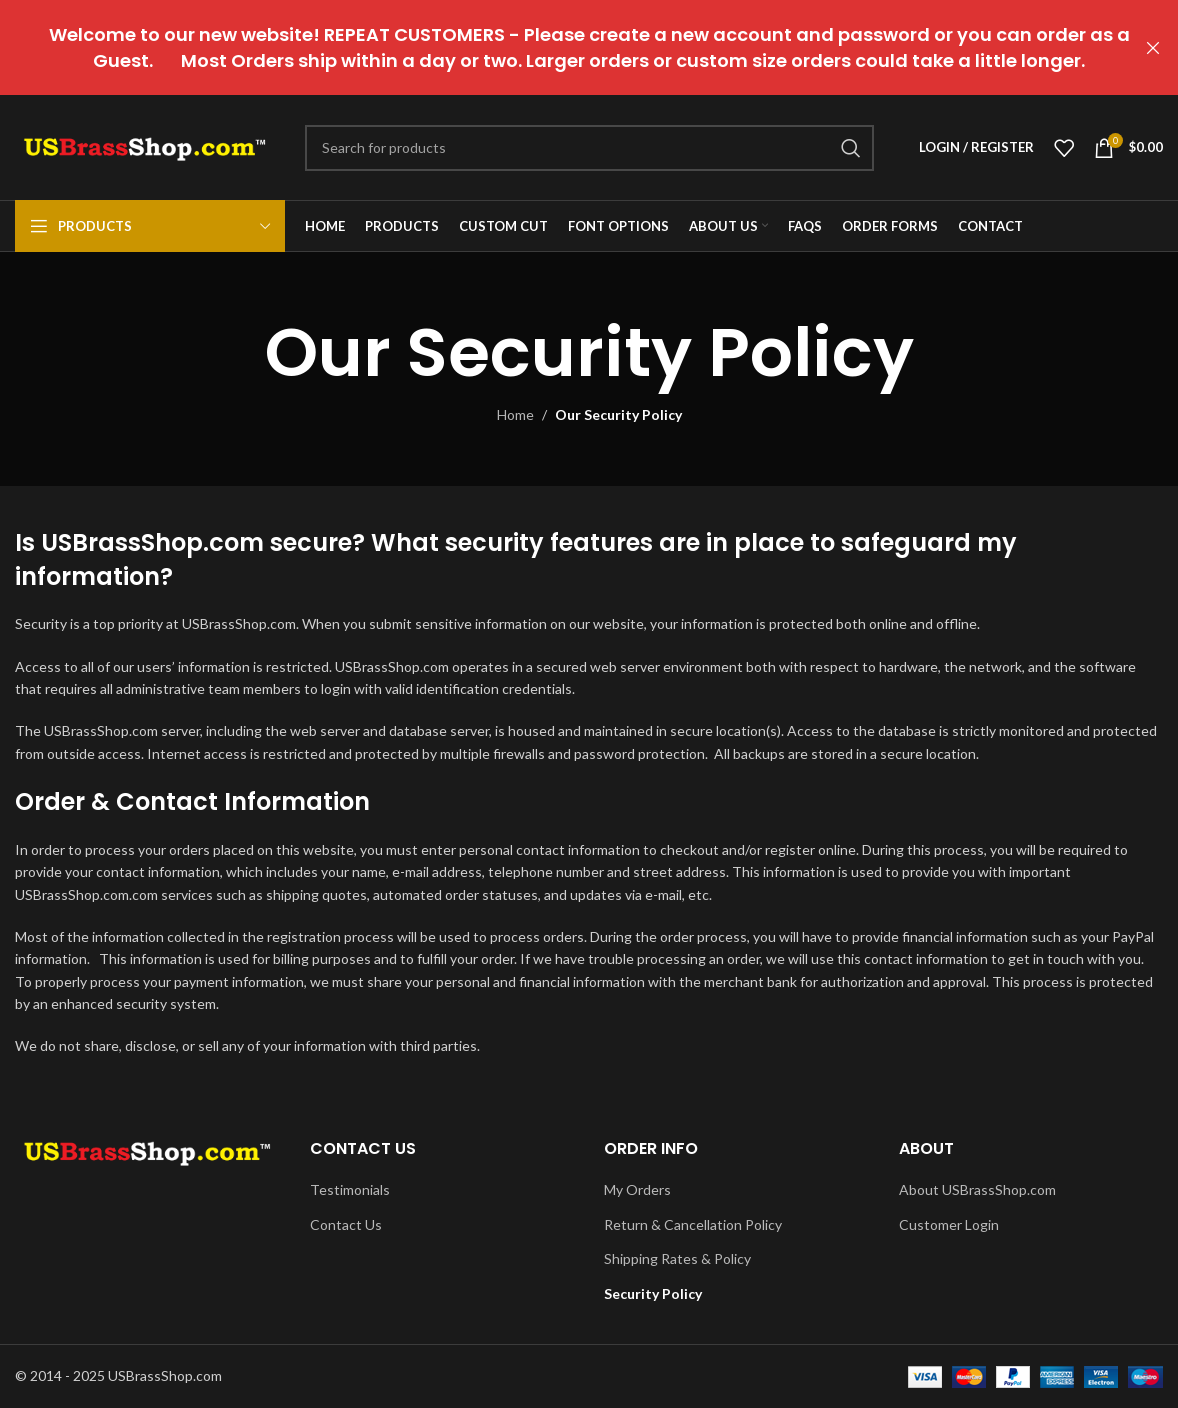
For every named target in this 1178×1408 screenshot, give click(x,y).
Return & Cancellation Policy (693, 1224)
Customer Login (949, 1224)
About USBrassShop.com (977, 1189)
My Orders (637, 1189)
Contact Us (346, 1224)
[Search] (589, 148)
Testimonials (350, 1189)
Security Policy (653, 1293)
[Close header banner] (1153, 47)
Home (515, 414)
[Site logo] (145, 145)
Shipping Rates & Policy (677, 1258)
